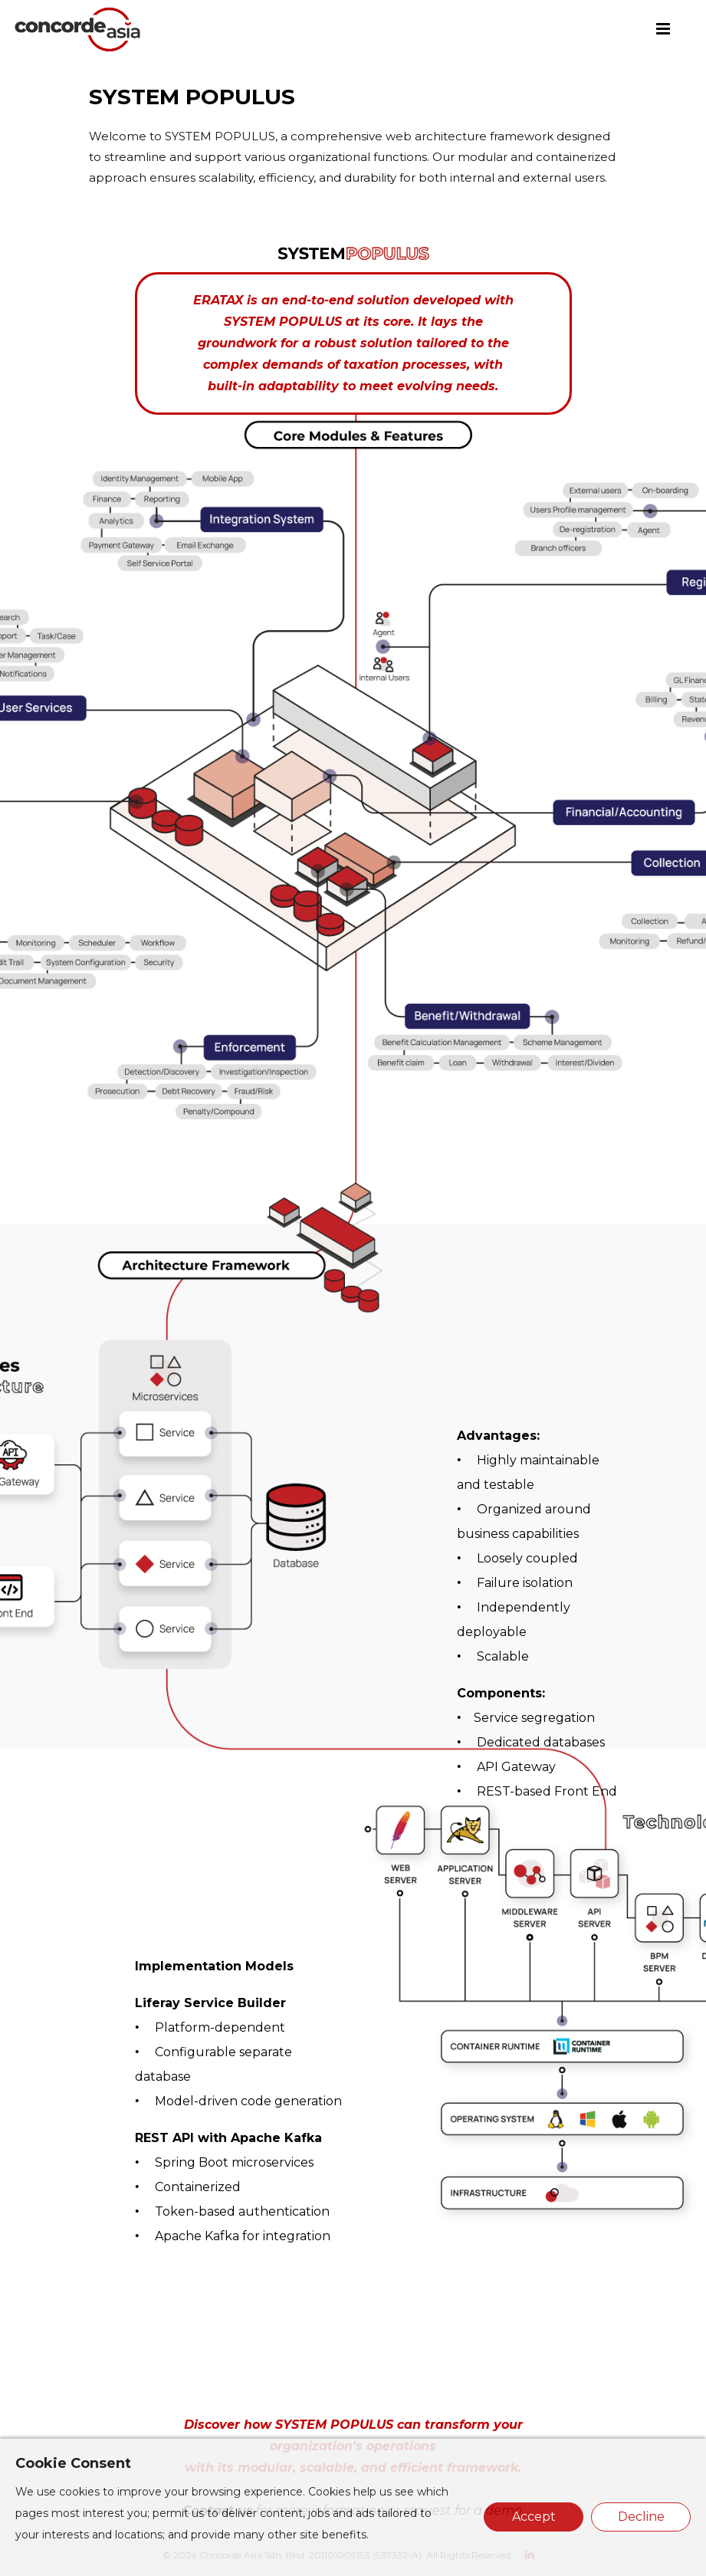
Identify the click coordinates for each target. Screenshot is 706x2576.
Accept (534, 2516)
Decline (641, 2516)
